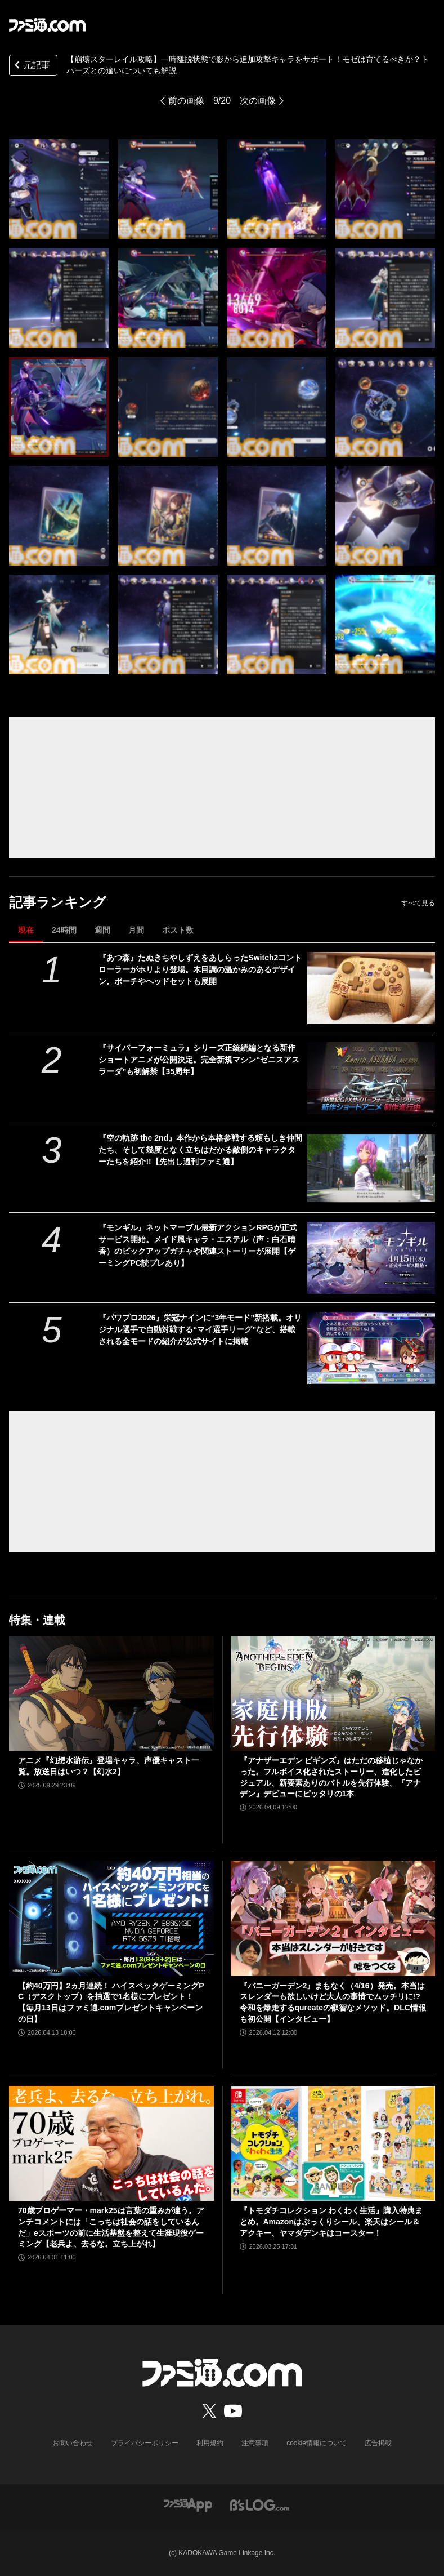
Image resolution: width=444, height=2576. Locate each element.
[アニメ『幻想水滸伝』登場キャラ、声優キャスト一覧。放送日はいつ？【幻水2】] (111, 1693)
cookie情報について (316, 2443)
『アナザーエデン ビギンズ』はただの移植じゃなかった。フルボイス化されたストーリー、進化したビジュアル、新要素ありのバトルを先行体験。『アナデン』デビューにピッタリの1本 (331, 1777)
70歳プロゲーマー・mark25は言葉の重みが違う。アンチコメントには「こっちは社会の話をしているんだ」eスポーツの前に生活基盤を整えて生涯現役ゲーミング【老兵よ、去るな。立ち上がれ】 (111, 2227)
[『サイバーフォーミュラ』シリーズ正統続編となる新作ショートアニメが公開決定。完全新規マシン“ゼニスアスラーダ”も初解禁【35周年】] (371, 1078)
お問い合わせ (72, 2443)
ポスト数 (178, 930)
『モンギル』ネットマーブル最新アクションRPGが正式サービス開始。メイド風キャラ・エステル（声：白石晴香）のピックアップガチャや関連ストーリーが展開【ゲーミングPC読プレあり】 (197, 1245)
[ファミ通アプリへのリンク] (188, 2504)
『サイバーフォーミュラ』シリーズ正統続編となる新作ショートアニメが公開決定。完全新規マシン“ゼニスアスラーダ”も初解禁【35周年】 (198, 1059)
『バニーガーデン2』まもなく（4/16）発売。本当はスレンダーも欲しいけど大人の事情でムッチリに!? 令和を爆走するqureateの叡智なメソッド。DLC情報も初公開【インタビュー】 (333, 2002)
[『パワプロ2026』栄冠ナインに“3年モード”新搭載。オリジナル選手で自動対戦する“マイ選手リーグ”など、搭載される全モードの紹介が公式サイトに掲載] (371, 1348)
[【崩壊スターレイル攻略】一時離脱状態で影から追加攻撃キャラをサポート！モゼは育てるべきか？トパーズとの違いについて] (59, 189)
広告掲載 (378, 2443)
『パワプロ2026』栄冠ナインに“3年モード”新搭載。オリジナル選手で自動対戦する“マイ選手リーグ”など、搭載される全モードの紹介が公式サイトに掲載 (200, 1329)
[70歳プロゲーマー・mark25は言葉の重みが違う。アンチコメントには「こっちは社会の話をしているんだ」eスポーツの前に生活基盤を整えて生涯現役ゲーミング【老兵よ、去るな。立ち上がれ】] (111, 2143)
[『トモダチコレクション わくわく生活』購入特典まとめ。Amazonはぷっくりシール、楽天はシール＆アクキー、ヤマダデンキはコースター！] (333, 2143)
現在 (26, 930)
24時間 (64, 930)
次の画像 (258, 100)
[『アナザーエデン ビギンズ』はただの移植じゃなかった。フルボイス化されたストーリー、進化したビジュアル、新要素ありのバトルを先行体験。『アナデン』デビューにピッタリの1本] (333, 1693)
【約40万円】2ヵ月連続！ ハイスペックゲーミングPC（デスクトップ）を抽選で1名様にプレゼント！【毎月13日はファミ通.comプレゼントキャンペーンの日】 (111, 2002)
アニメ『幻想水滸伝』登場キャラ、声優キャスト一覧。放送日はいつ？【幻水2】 (108, 1766)
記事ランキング (57, 902)
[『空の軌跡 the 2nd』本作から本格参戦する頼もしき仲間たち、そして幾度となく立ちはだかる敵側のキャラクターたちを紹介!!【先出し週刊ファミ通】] (371, 1168)
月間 (136, 930)
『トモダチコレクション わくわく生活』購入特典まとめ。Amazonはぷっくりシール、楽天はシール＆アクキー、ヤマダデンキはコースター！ (331, 2221)
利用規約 (209, 2443)
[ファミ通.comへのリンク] (47, 25)
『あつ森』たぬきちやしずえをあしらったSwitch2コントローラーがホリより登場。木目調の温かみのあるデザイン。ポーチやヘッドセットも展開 (200, 969)
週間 (102, 930)
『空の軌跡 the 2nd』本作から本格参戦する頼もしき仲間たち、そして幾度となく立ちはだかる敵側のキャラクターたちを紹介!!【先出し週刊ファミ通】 (200, 1149)
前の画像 (186, 100)
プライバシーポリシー (144, 2443)
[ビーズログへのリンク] (259, 2504)
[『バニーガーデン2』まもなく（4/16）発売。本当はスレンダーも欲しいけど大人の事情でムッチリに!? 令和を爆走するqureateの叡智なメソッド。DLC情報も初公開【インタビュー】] (333, 1918)
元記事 (31, 66)
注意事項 (254, 2443)
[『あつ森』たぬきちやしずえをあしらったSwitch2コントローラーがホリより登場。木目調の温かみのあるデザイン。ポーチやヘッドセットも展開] (371, 988)
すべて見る (418, 903)
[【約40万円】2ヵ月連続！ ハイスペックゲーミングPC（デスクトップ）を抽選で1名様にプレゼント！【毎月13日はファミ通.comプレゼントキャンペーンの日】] (111, 1918)
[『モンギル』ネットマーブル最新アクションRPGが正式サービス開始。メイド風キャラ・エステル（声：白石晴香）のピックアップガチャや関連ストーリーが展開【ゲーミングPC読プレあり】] (371, 1258)
